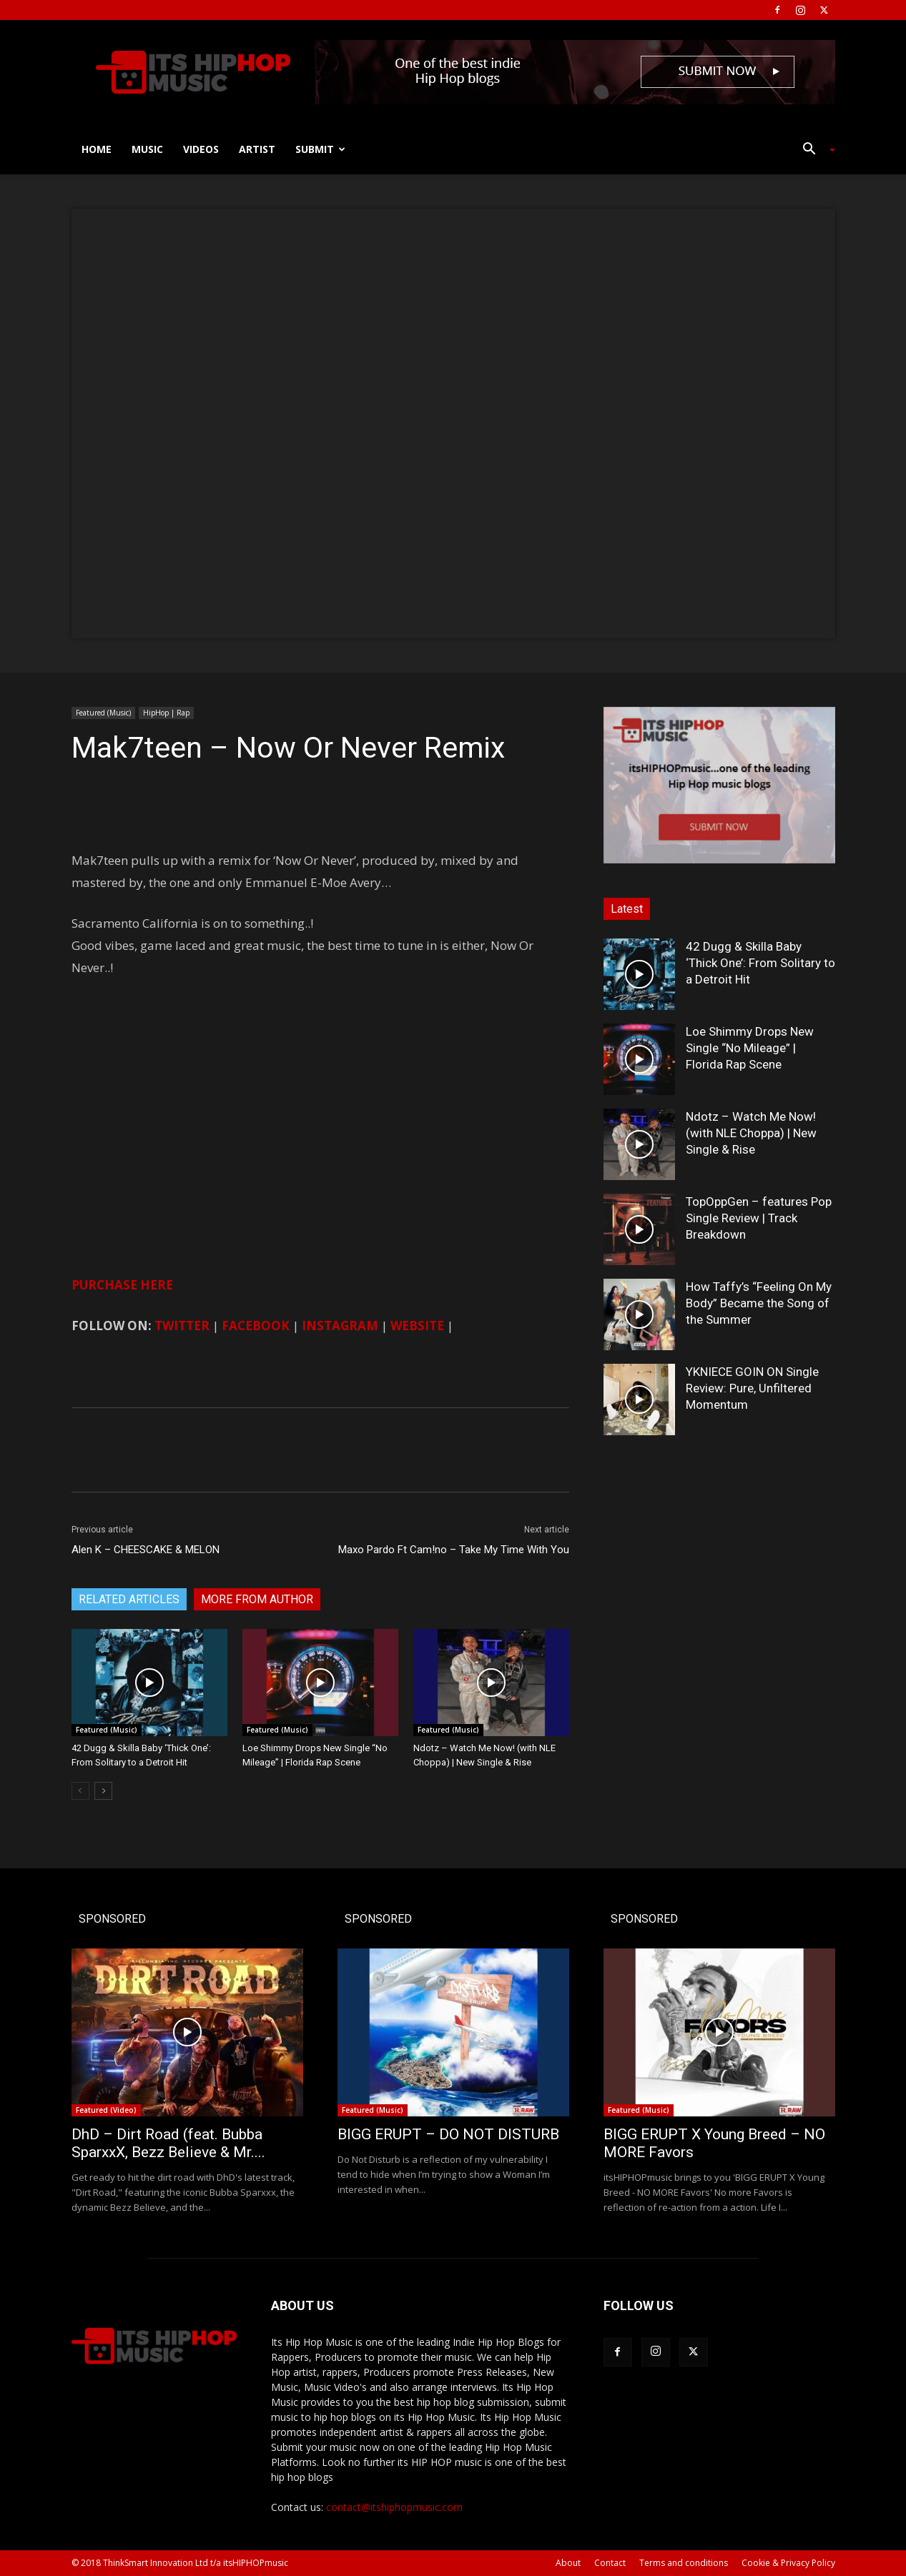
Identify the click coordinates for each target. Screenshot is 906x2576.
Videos (201, 149)
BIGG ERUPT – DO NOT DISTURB (448, 2134)
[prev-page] (80, 1791)
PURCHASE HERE (122, 1285)
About (568, 2563)
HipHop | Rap (166, 713)
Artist (257, 149)
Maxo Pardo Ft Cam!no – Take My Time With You (453, 1549)
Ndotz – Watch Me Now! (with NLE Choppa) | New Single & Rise (751, 1132)
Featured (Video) (106, 2110)
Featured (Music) (103, 713)
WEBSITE (417, 1325)
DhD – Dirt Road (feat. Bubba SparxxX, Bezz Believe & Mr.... (168, 2143)
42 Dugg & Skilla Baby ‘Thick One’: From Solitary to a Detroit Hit (760, 962)
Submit (320, 149)
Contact (610, 2563)
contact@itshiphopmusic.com (394, 2507)
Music (147, 149)
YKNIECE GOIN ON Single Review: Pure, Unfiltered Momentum (752, 1388)
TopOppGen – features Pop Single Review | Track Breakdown (759, 1218)
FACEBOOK (256, 1325)
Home (97, 149)
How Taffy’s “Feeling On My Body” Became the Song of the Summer (759, 1303)
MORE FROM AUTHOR (257, 1599)
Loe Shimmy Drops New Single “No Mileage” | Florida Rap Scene (750, 1047)
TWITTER (182, 1325)
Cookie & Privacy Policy (788, 2563)
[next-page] (103, 1791)
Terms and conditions (683, 2563)
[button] (813, 150)
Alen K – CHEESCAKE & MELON (146, 1549)
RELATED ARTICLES (129, 1599)
